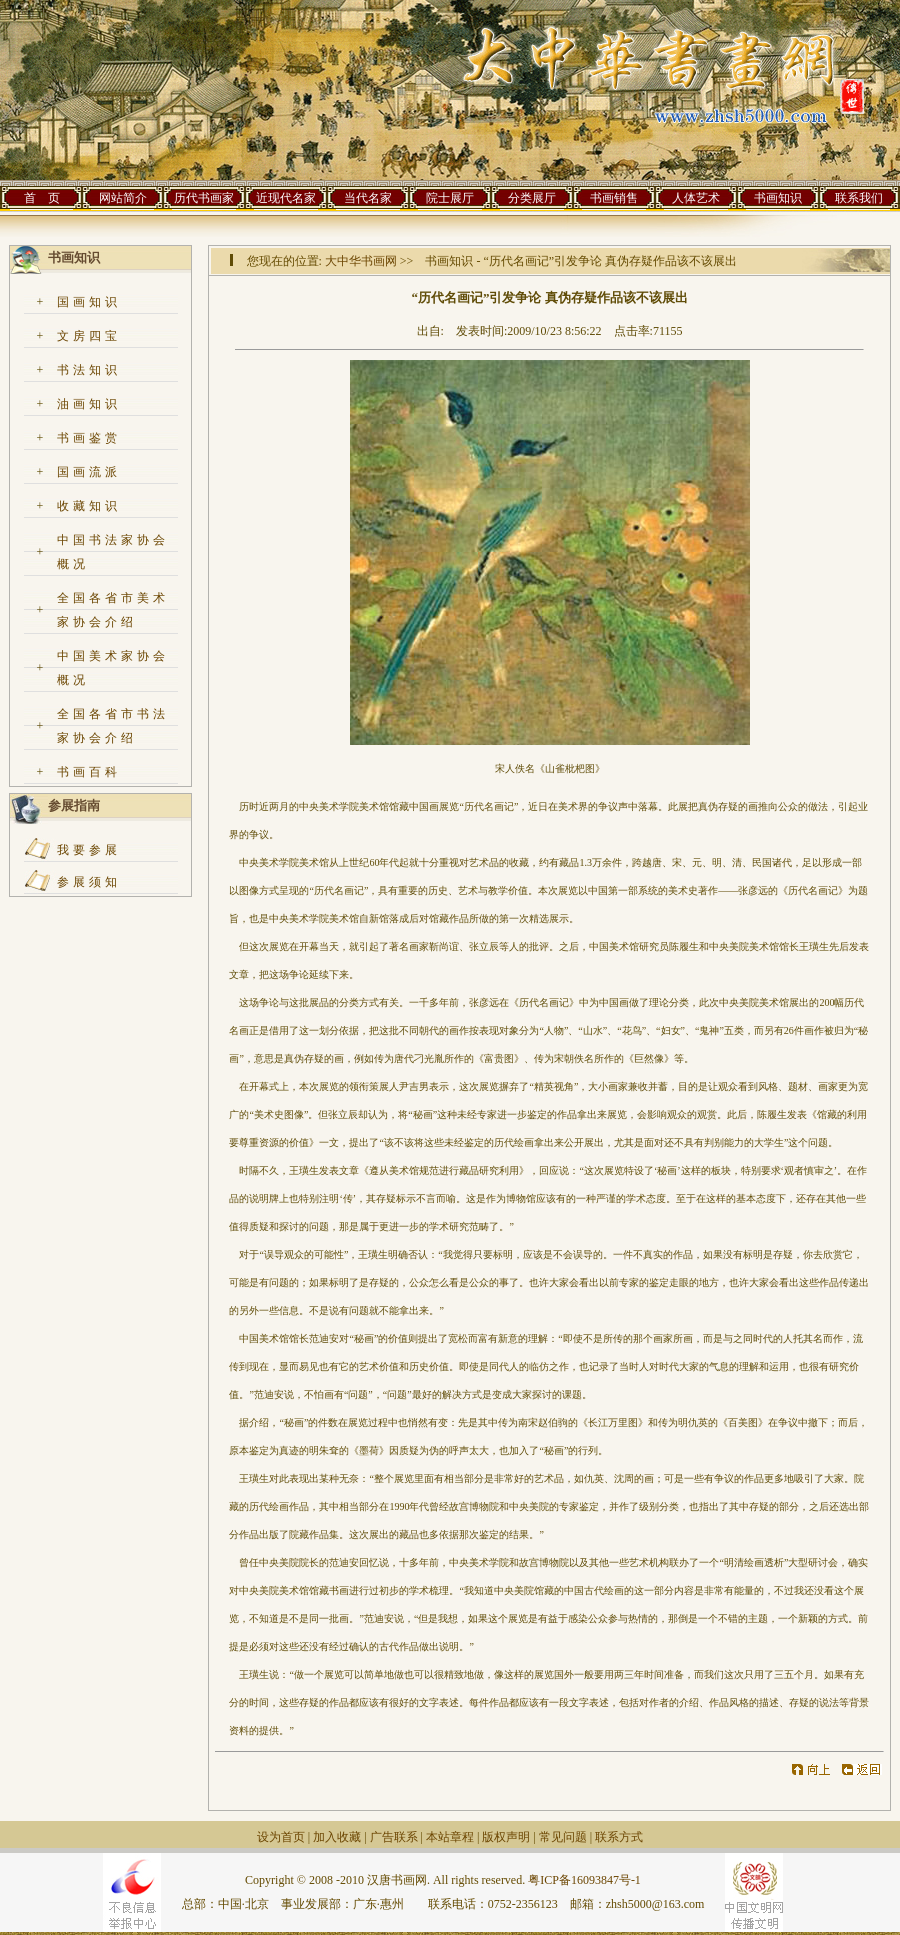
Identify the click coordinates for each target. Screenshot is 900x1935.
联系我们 (859, 198)
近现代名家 (286, 198)
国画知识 (89, 302)
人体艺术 (696, 198)
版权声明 (506, 1837)
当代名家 (368, 198)
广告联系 (394, 1837)
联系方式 (619, 1837)
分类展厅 (532, 198)
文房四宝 (89, 336)
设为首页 (281, 1837)
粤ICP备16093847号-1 (584, 1880)
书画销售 (614, 198)
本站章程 (450, 1837)
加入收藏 (337, 1837)
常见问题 (563, 1837)
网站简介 (123, 198)
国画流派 (89, 472)
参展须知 (89, 882)
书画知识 (778, 198)
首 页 (42, 198)
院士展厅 (450, 198)
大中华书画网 (361, 261)
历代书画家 (204, 198)
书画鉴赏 (89, 438)
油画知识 (89, 404)
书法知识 (89, 370)
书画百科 (89, 772)
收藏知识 (89, 506)
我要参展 (89, 850)
